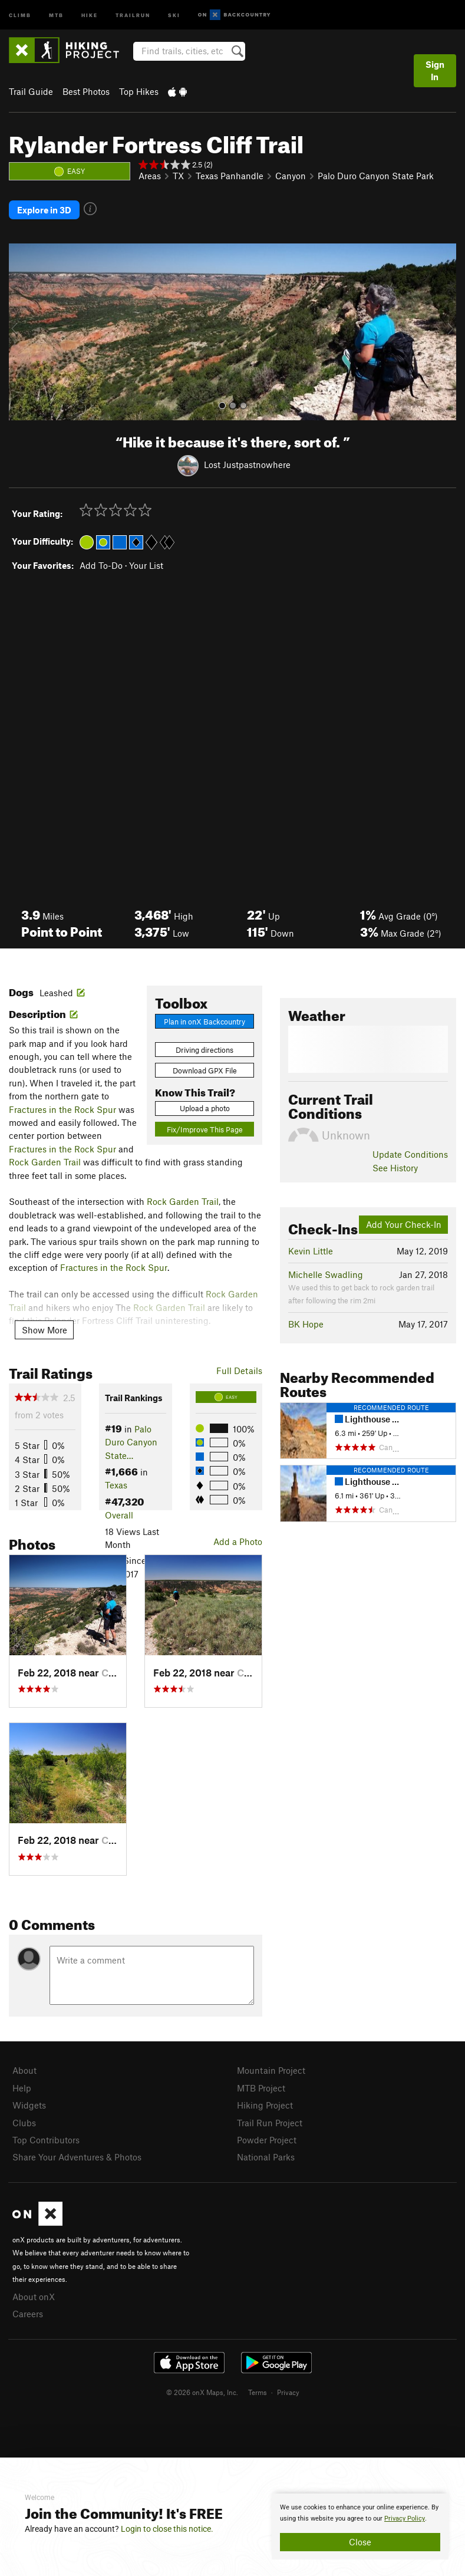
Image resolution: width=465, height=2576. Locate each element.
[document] (360, 2526)
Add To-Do (101, 564)
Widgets (29, 2104)
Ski (174, 14)
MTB (56, 14)
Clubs (24, 2121)
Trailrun (133, 14)
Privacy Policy (404, 2518)
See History (395, 1166)
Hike (89, 14)
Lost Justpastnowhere (247, 463)
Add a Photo (237, 1540)
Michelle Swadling (325, 1272)
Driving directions (204, 1048)
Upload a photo (205, 1107)
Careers (27, 2312)
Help (21, 2086)
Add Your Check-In (403, 1223)
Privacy (288, 2390)
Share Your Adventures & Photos (76, 2155)
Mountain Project (271, 2069)
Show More (44, 1328)
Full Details (239, 1368)
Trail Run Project (269, 2121)
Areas (149, 175)
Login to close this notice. (167, 2529)
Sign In (435, 70)
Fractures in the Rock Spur (62, 1107)
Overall (119, 1513)
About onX (33, 2295)
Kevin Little (310, 1249)
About (24, 2069)
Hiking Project (265, 2104)
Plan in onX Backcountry (204, 1020)
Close (360, 2542)
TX (178, 175)
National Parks (266, 2155)
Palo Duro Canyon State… (131, 1441)
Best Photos (86, 91)
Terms (257, 2390)
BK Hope (306, 1322)
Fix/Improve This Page (205, 1128)
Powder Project (266, 2138)
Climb (20, 14)
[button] (20, 330)
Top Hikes (139, 91)
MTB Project (261, 2086)
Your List (146, 564)
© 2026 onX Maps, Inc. (202, 2390)
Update (410, 1153)
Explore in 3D (44, 209)
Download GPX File (205, 1069)
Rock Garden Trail (45, 1160)
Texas (116, 1483)
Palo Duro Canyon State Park (376, 175)
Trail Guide (31, 91)
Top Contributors (46, 2138)
